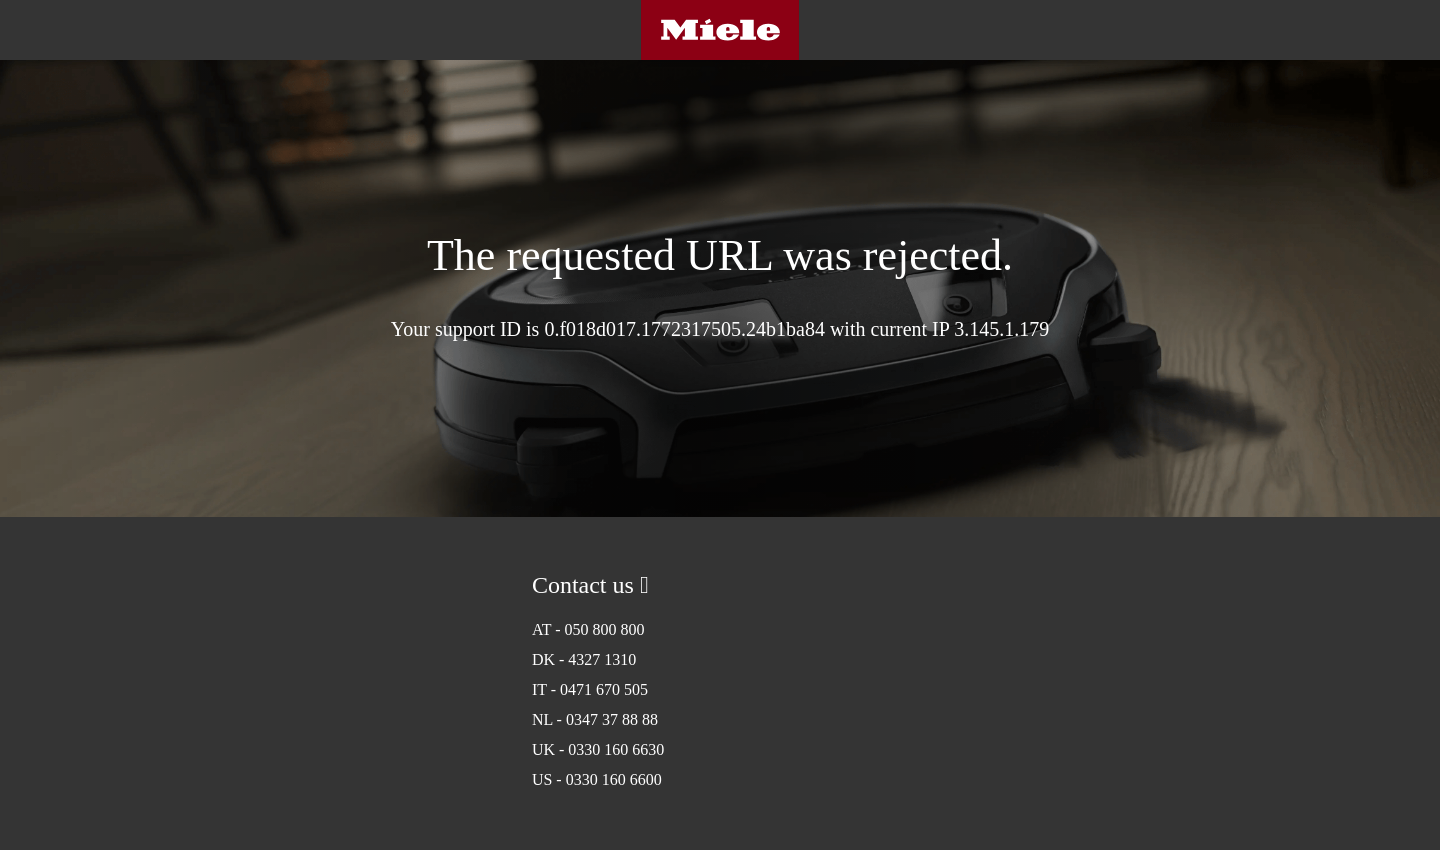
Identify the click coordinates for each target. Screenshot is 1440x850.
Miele (720, 30)
